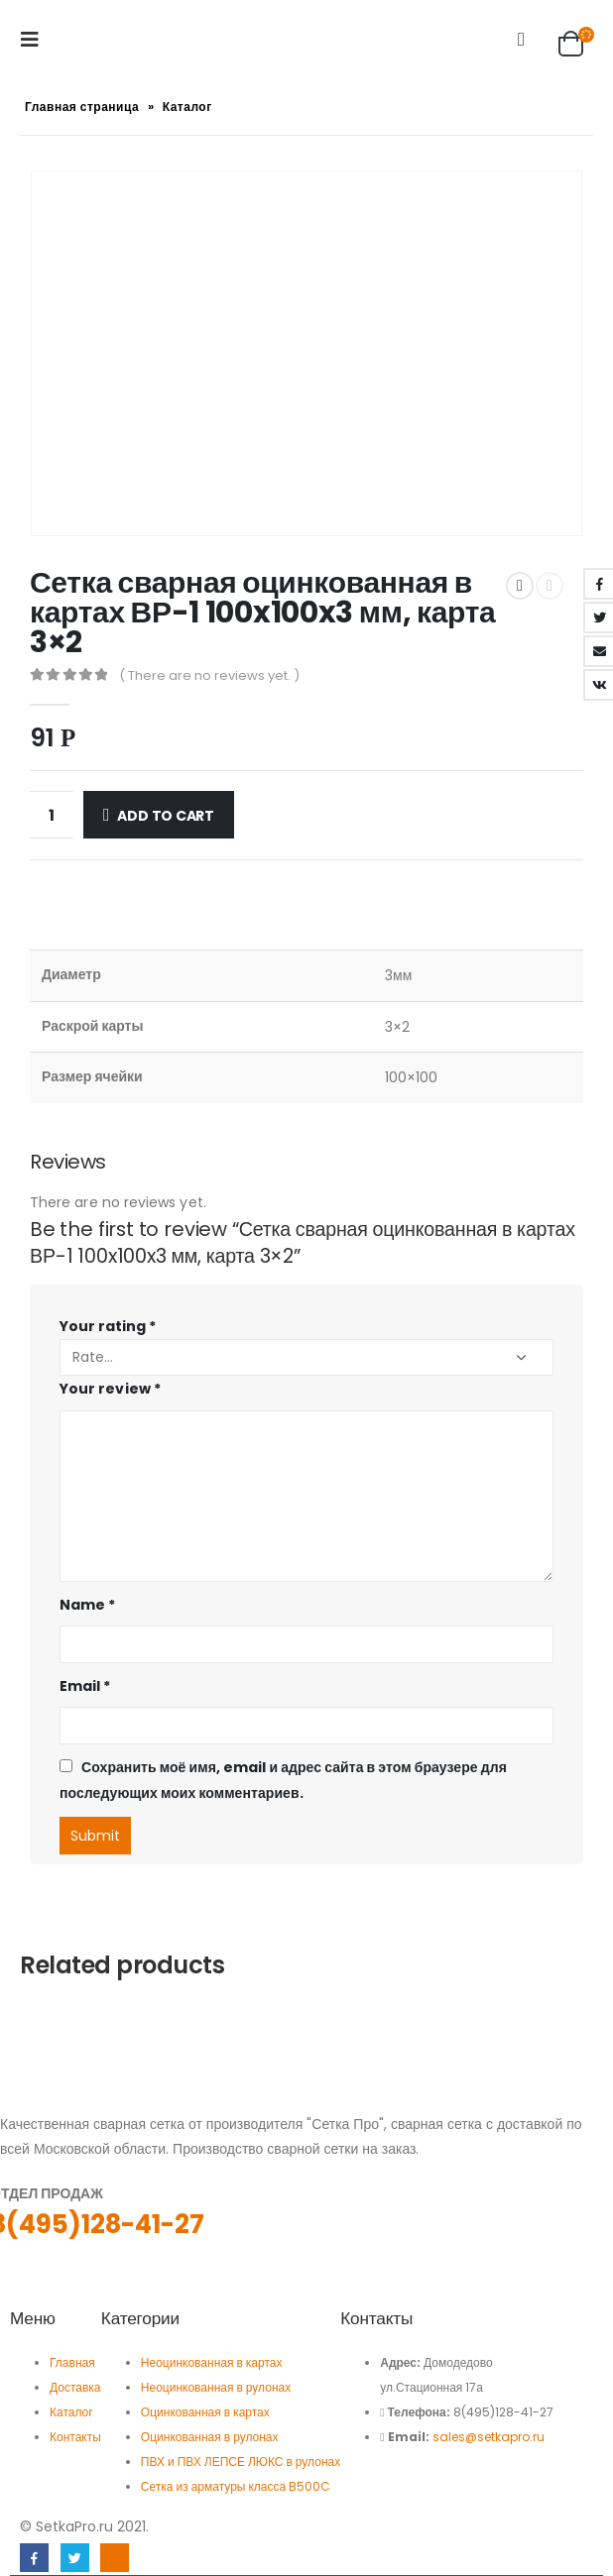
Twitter (75, 2557)
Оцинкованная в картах (205, 2412)
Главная (72, 2362)
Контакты (75, 2436)
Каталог (187, 106)
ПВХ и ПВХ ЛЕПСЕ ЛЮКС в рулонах (240, 2461)
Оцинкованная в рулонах (210, 2436)
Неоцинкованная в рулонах (216, 2387)
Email (85, 1686)
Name (87, 1605)
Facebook (34, 2557)
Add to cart (165, 816)
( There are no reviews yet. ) (209, 675)
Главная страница (82, 106)
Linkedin (114, 2557)
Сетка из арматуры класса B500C (235, 2486)
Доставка (75, 2387)
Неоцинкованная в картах (213, 2362)
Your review (110, 1389)
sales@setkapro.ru (488, 2436)
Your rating (108, 1326)
